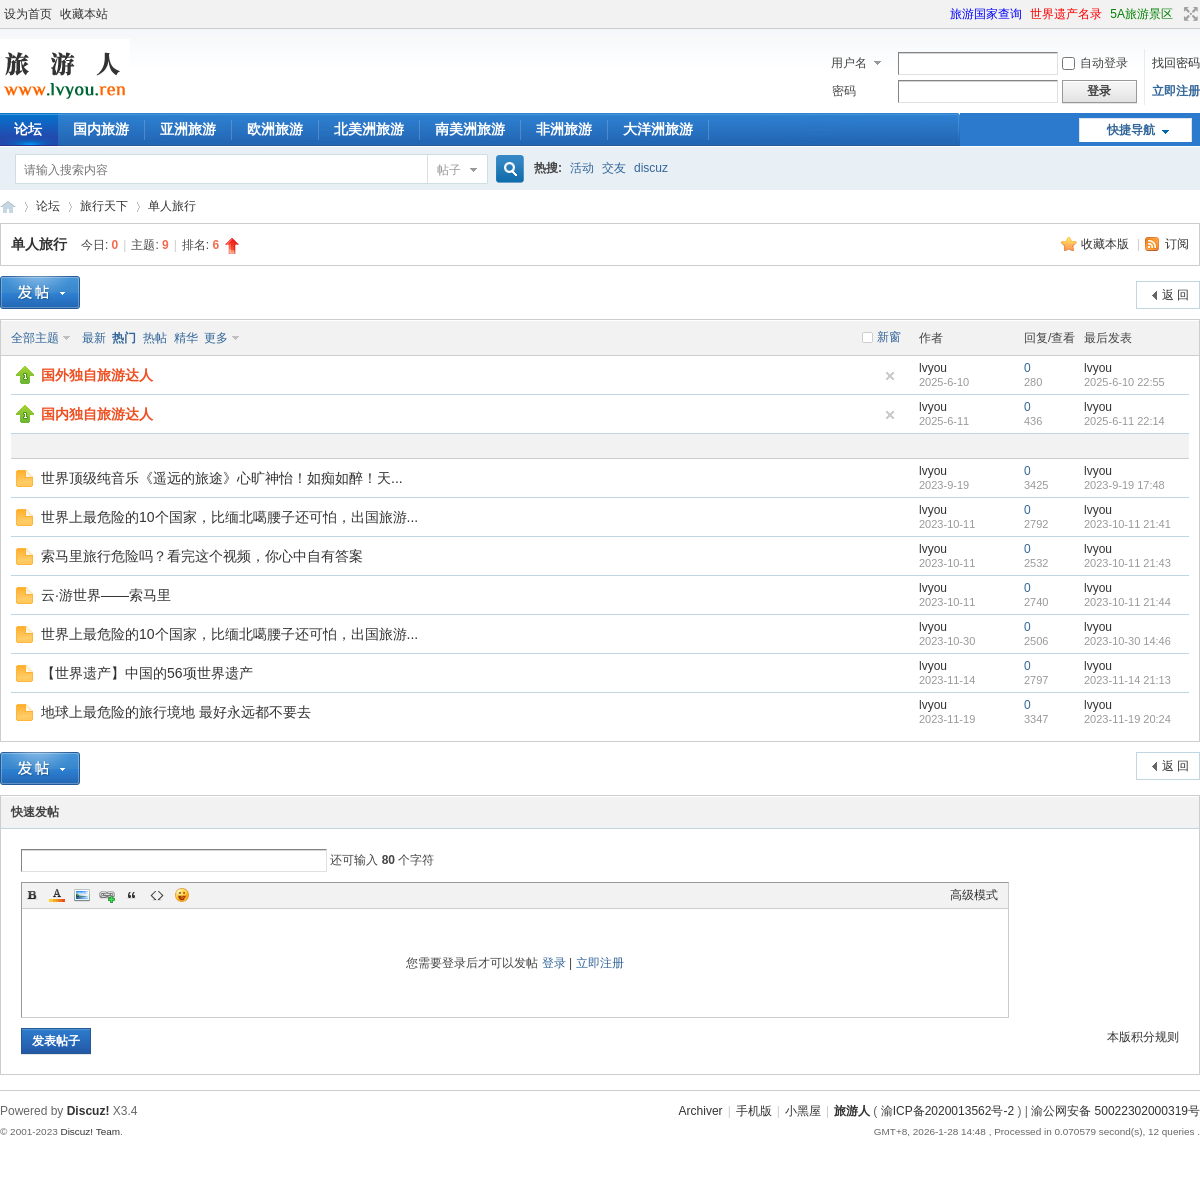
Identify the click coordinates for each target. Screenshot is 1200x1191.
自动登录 (1095, 63)
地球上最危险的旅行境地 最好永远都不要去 (176, 712)
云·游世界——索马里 (106, 595)
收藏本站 (84, 14)
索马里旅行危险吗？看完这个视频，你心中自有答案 (202, 556)
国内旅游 (101, 129)
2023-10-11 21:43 (1127, 563)
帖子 (449, 170)
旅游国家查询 (986, 14)
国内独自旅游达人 (97, 414)
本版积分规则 (1143, 1037)
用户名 (849, 63)
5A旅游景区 (1141, 14)
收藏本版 (1106, 244)
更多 (216, 338)
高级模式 (974, 895)
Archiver (701, 1111)
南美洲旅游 (470, 129)
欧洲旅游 (275, 129)
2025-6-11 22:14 (1124, 421)
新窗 (889, 337)
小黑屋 (803, 1111)
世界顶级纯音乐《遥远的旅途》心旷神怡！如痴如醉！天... (222, 478)
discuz (651, 168)
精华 (186, 338)
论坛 (48, 206)
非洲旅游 (564, 129)
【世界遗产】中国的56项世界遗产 (147, 673)
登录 (554, 963)
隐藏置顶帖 (890, 376)
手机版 (754, 1111)
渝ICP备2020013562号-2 (947, 1111)
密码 (844, 91)
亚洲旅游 (188, 129)
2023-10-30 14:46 (1127, 641)
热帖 (155, 338)
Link (107, 895)
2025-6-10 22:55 (1124, 382)
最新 (94, 338)
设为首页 (28, 14)
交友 (614, 168)
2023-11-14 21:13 (1127, 680)
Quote (132, 895)
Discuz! (88, 1111)
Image (82, 895)
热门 (124, 338)
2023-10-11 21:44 (1127, 602)
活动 (582, 168)
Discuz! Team (90, 1131)
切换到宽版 (1188, 14)
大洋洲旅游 (658, 129)
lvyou (933, 368)
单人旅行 (172, 206)
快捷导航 (1131, 130)
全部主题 (35, 338)
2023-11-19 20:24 (1127, 719)
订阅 (1177, 244)
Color (57, 895)
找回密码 (1176, 63)
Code (157, 895)
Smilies (182, 895)
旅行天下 (104, 206)
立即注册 (1176, 91)
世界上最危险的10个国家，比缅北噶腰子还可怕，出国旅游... (229, 517)
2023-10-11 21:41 (1127, 524)
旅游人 (8, 206)
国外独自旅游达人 (97, 375)
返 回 (1175, 295)
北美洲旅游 (369, 129)
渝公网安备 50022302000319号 (1115, 1111)
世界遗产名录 (1066, 14)
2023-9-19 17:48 (1124, 485)
